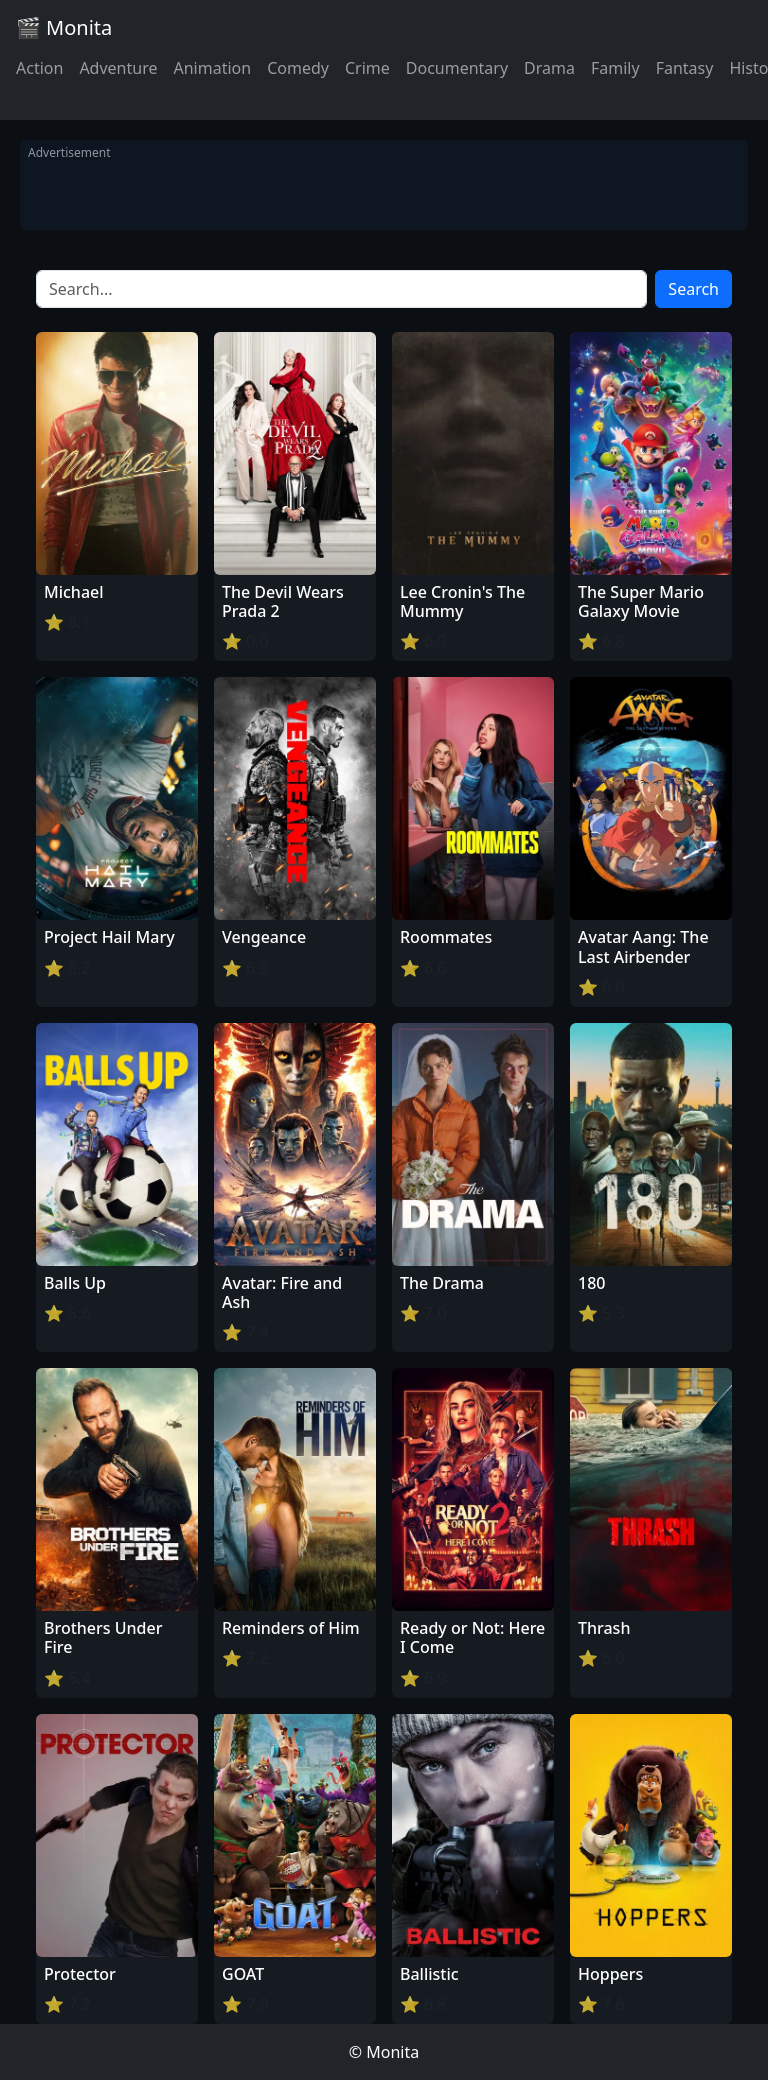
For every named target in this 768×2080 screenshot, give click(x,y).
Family (615, 68)
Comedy (298, 68)
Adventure (118, 68)
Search (693, 289)
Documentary (457, 68)
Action (39, 68)
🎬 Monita (64, 27)
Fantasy (685, 68)
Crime (367, 68)
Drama (549, 68)
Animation (212, 68)
